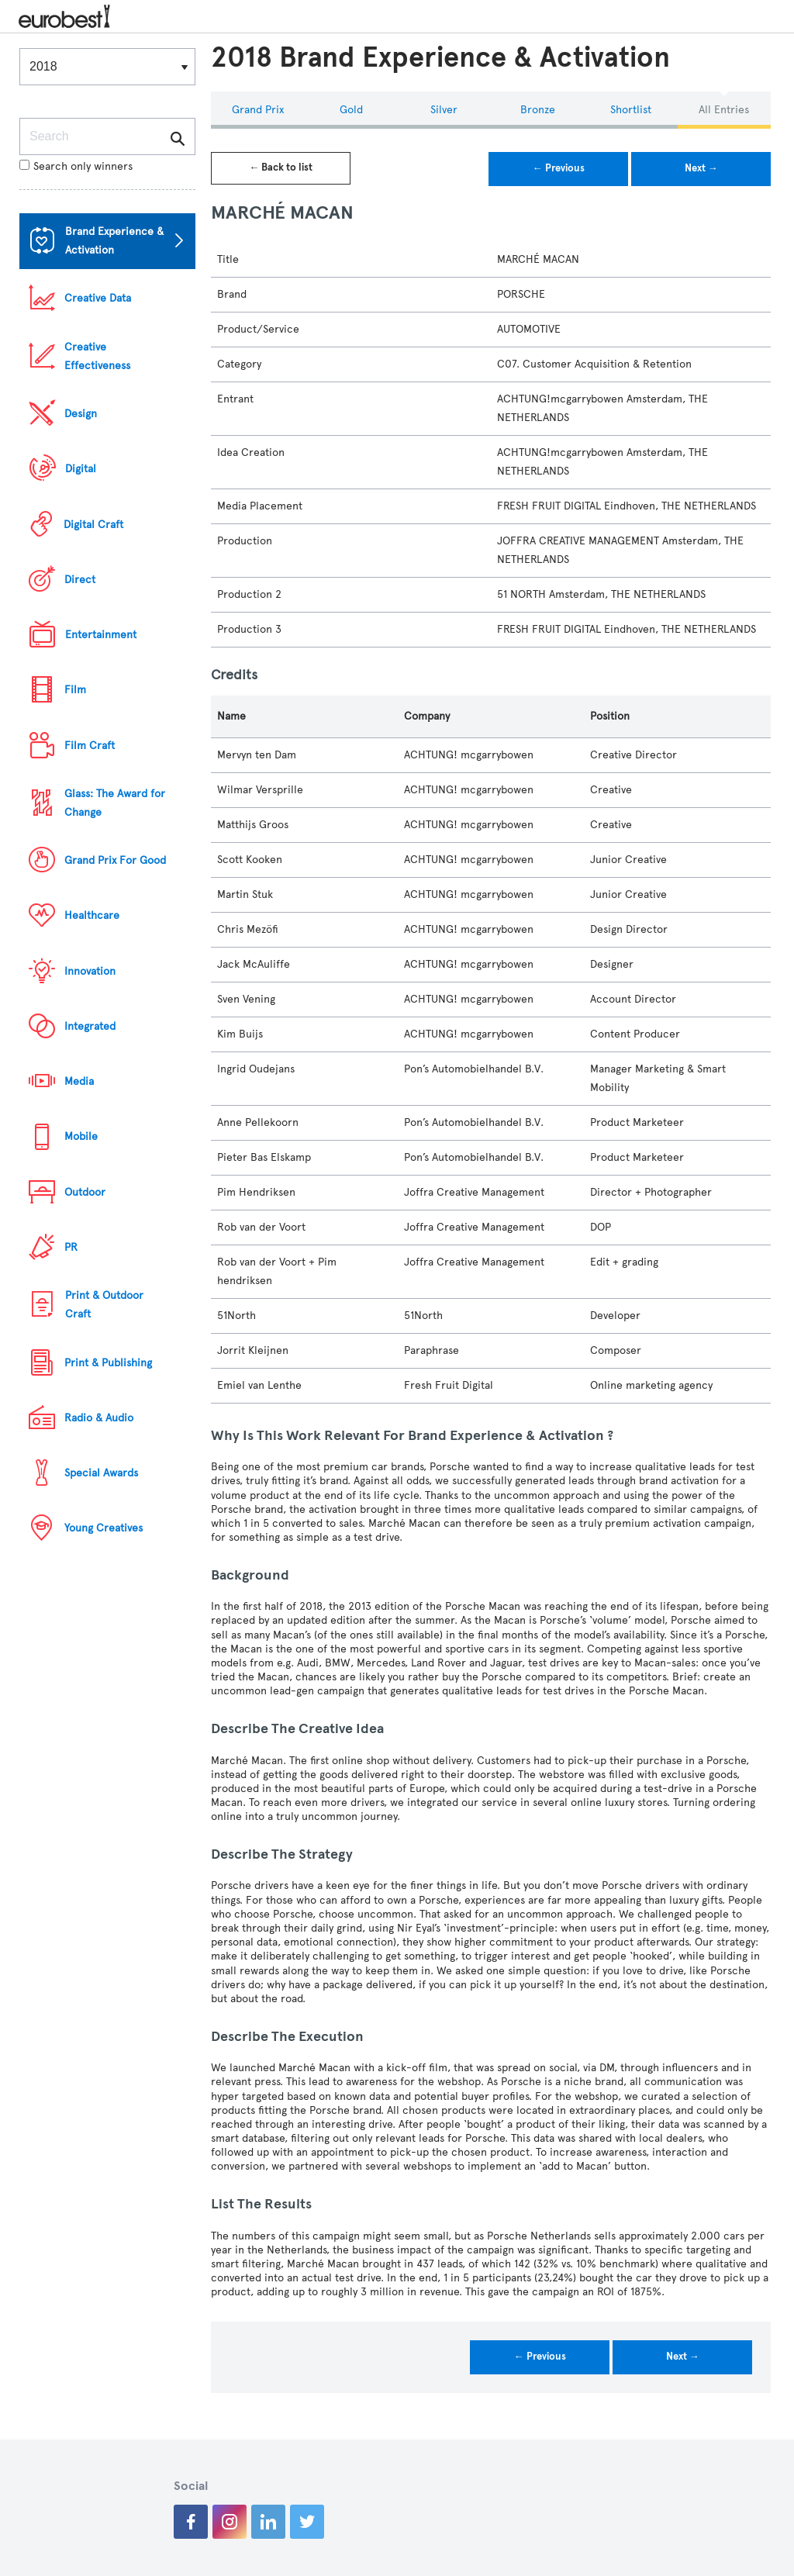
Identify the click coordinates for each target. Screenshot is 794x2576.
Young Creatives (103, 1528)
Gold (351, 109)
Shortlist (630, 109)
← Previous (559, 168)
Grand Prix (258, 109)
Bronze (537, 109)
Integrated (90, 1026)
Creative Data (97, 298)
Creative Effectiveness (97, 356)
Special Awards (101, 1473)
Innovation (90, 971)
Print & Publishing (108, 1362)
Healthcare (91, 915)
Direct (79, 579)
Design (80, 413)
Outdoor (84, 1192)
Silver (443, 109)
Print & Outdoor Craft (104, 1305)
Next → (701, 168)
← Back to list (280, 167)
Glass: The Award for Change (114, 803)
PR (71, 1247)
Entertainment (100, 634)
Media (79, 1081)
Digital (80, 468)
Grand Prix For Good (115, 860)
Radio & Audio (98, 1417)
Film (75, 689)
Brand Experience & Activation (114, 241)
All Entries (724, 109)
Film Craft (89, 745)
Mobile (81, 1136)
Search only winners (76, 166)
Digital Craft (93, 524)
